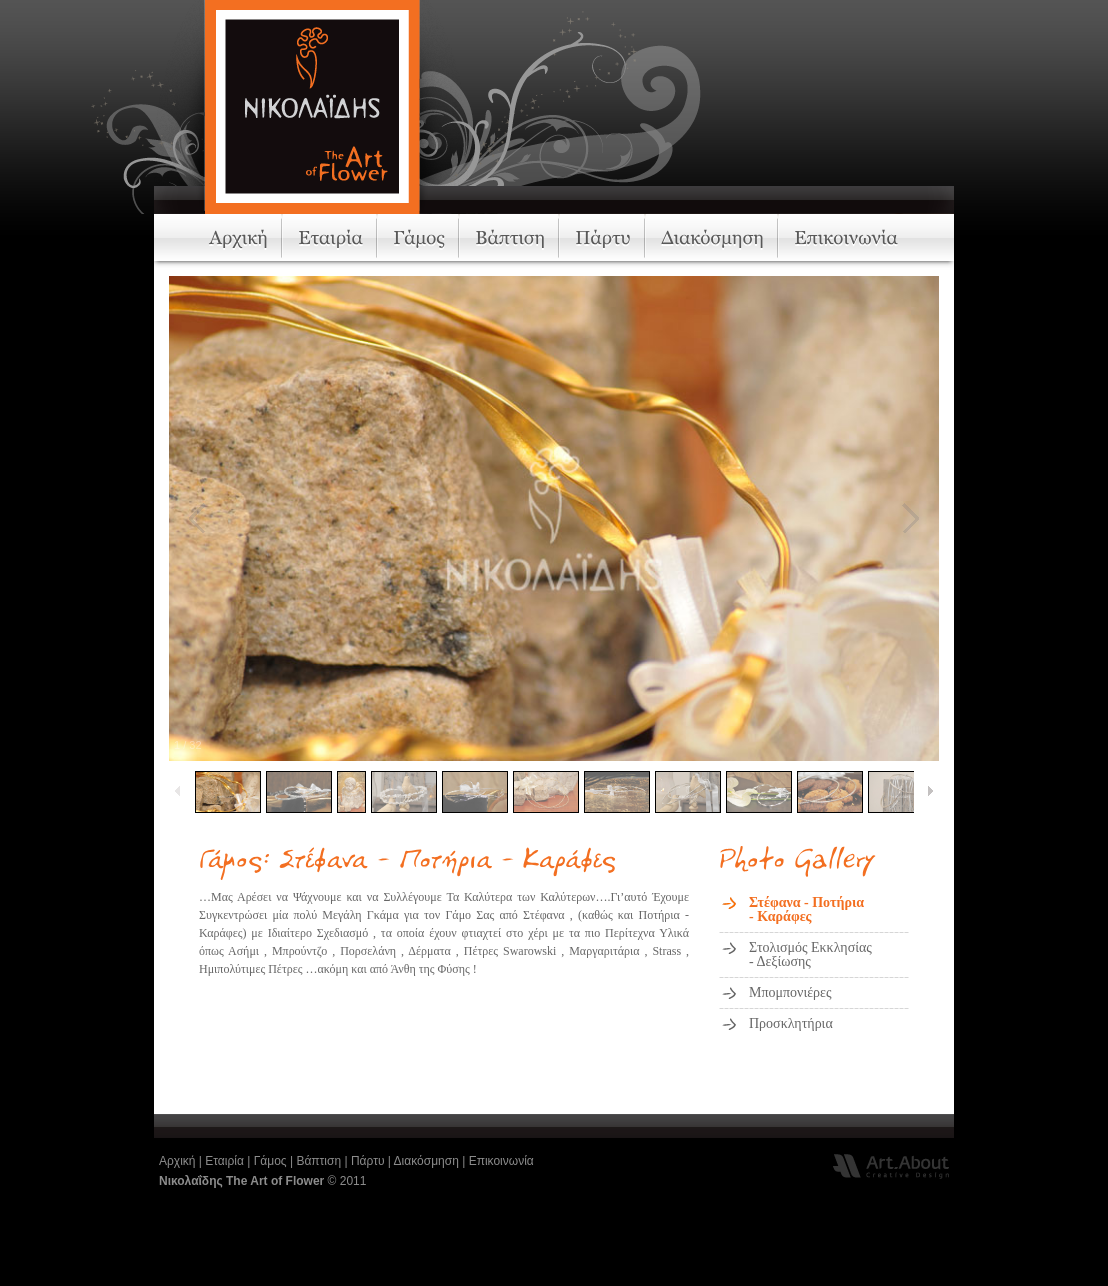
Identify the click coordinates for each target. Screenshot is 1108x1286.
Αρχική (177, 1161)
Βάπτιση (318, 1161)
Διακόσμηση (426, 1161)
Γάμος (270, 1161)
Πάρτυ (368, 1161)
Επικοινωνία (501, 1161)
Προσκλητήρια (791, 1023)
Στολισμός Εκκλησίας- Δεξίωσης (810, 954)
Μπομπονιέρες (790, 992)
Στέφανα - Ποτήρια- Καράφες (806, 909)
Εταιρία (224, 1161)
